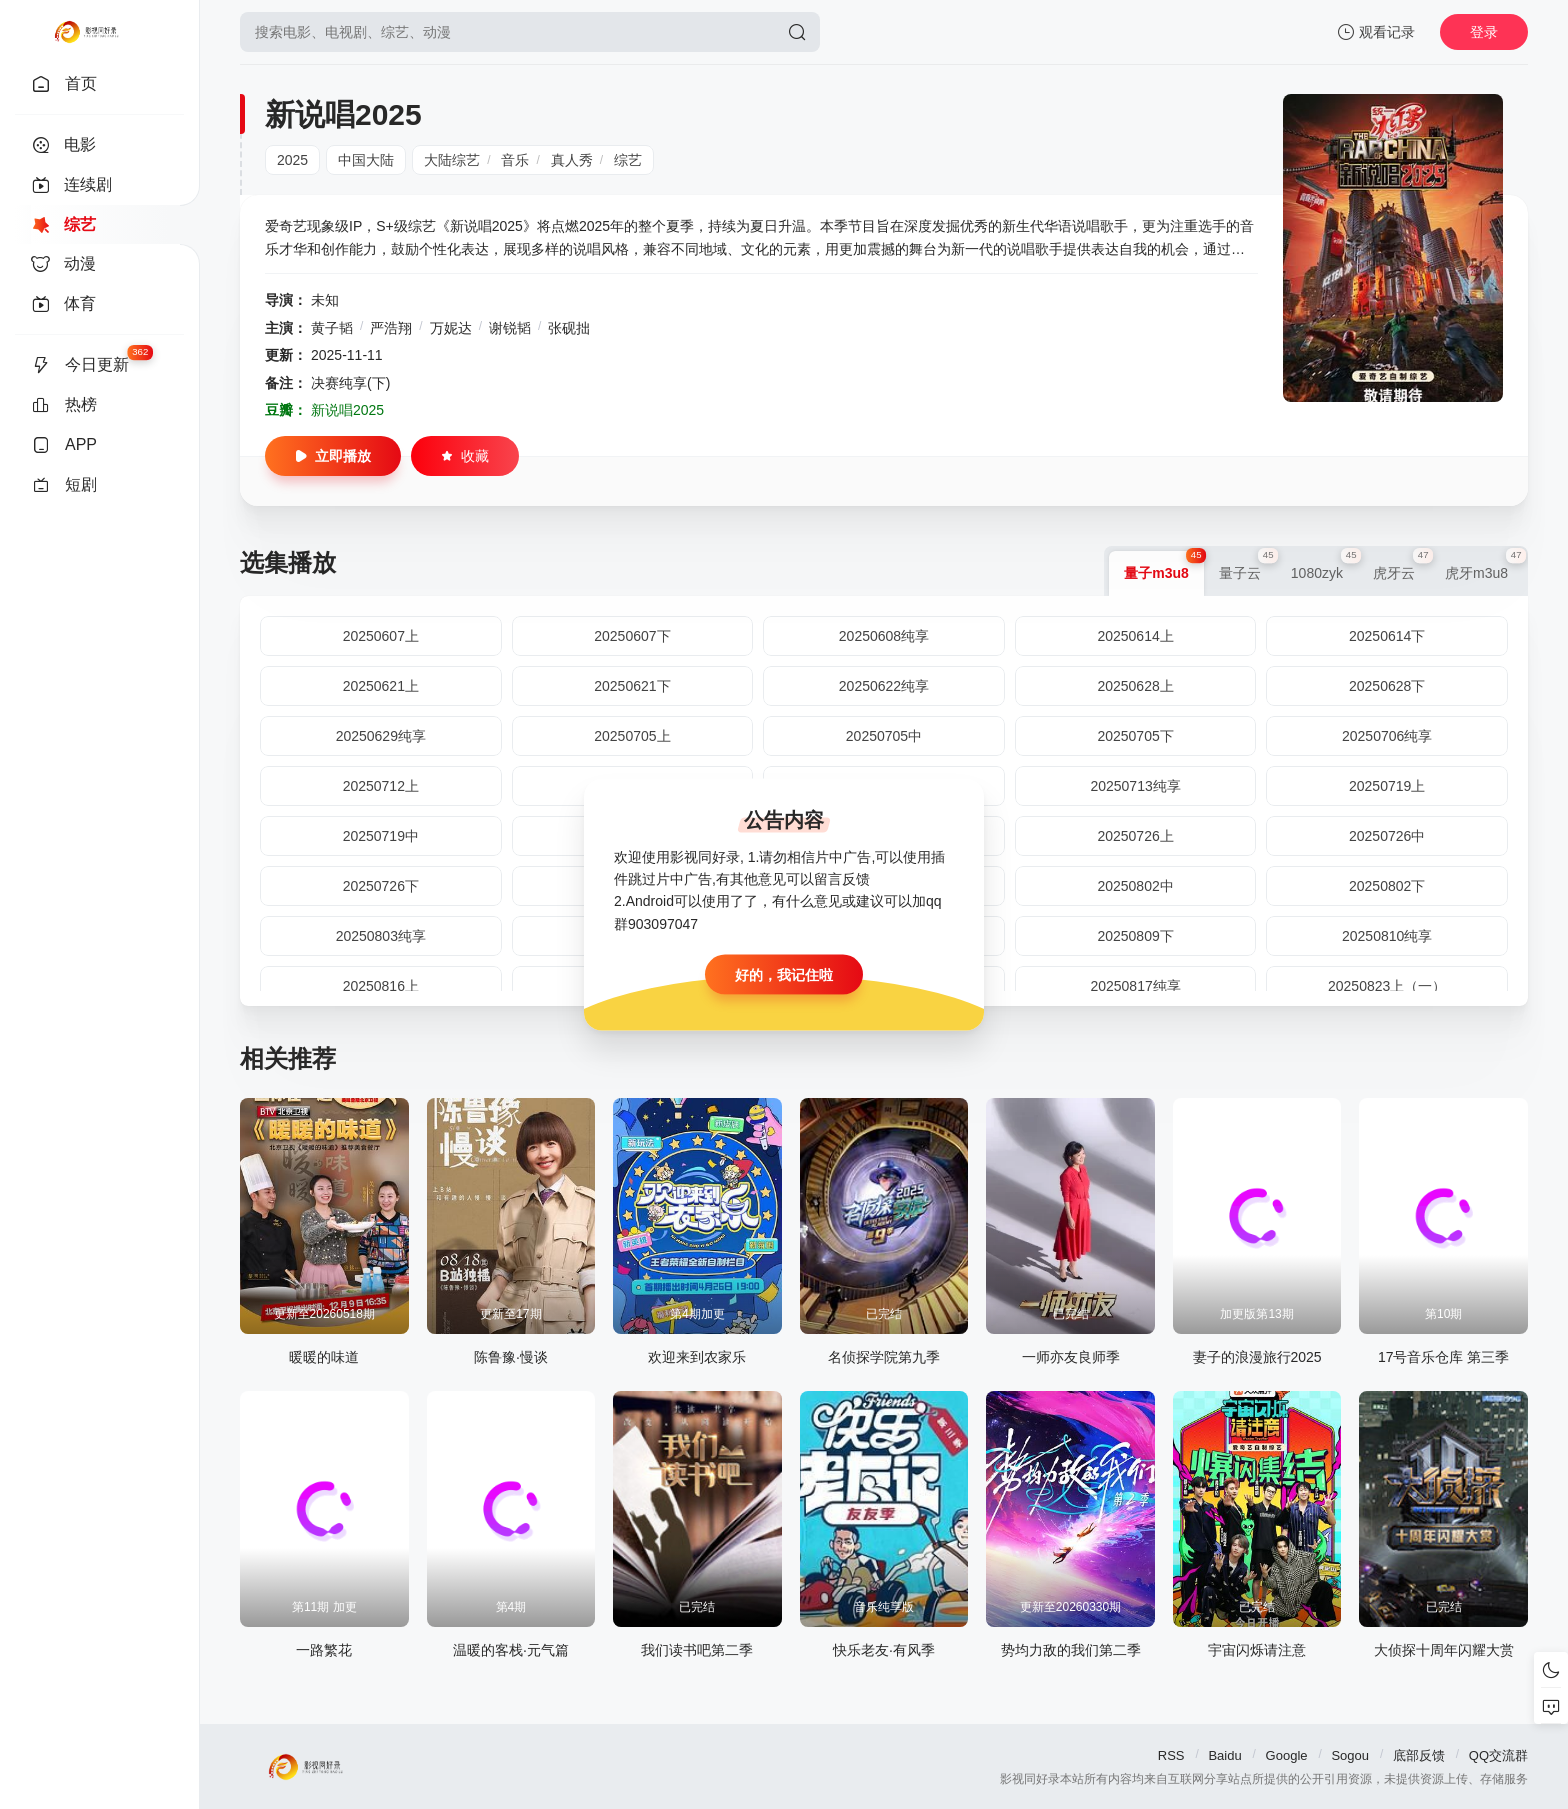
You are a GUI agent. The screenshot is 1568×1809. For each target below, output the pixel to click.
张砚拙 (569, 328)
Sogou (1350, 1755)
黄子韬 (332, 328)
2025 (292, 160)
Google (1287, 1755)
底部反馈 (1419, 1755)
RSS (1171, 1755)
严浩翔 (391, 328)
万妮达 (451, 328)
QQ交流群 (1498, 1755)
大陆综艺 (452, 160)
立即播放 (333, 456)
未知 (325, 300)
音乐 (515, 160)
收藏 (465, 456)
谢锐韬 (510, 328)
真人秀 (572, 160)
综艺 (628, 160)
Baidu (1224, 1755)
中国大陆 (366, 160)
